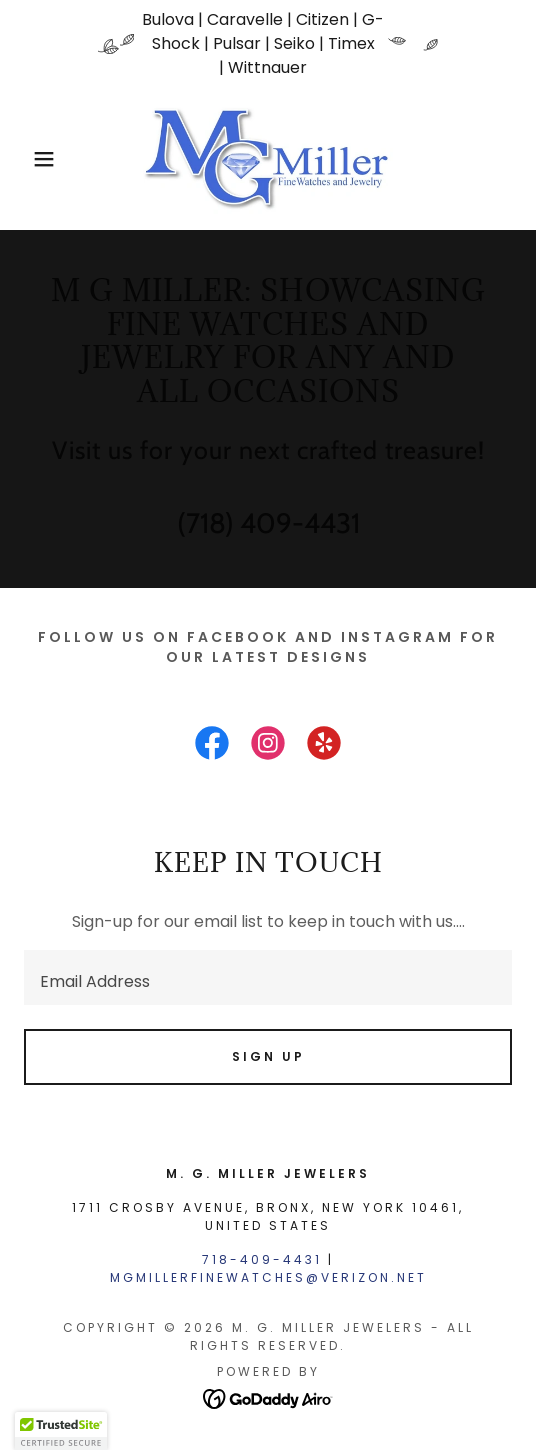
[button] (37, 159)
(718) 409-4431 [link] (268, 523)
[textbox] (268, 977)
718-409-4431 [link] (262, 1259)
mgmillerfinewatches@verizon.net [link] (268, 1277)
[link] (267, 159)
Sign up (268, 1056)
